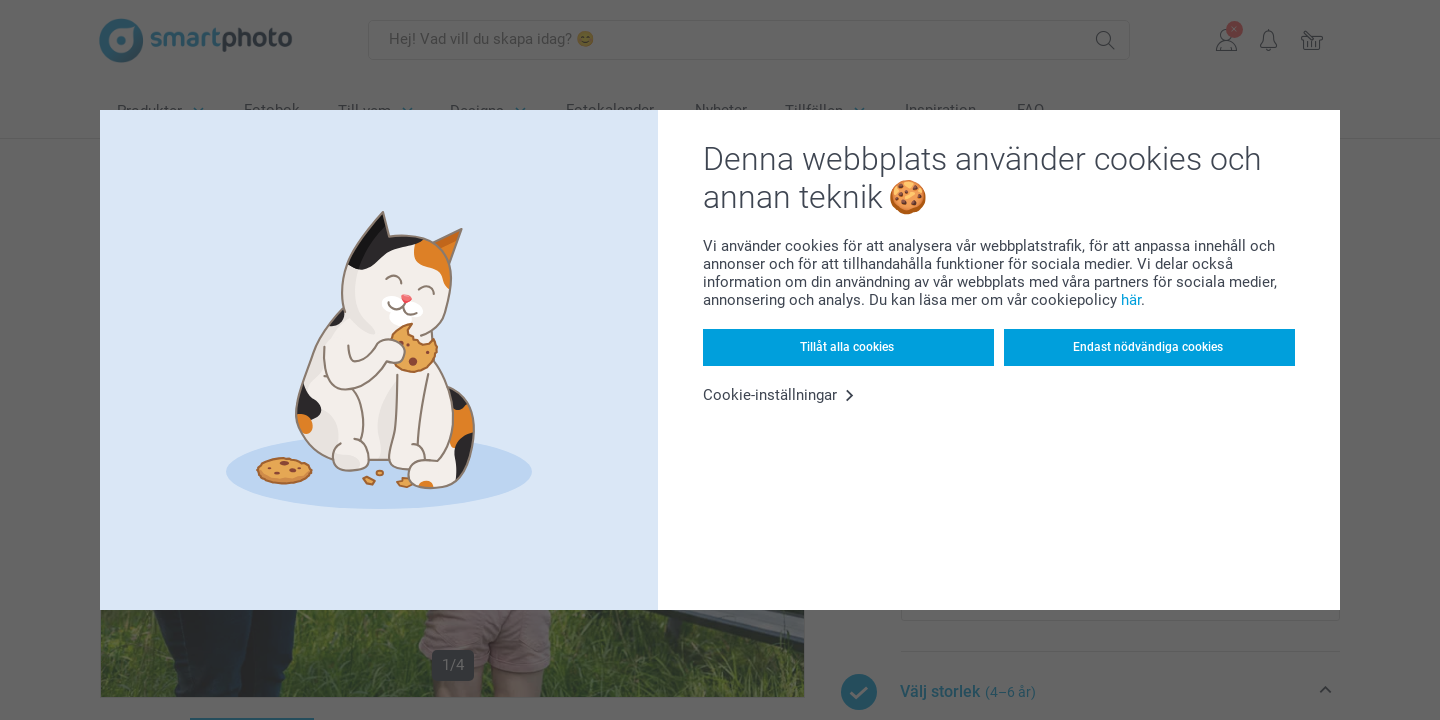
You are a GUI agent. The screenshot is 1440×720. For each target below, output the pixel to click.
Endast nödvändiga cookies (1148, 347)
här (1131, 300)
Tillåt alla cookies (847, 347)
